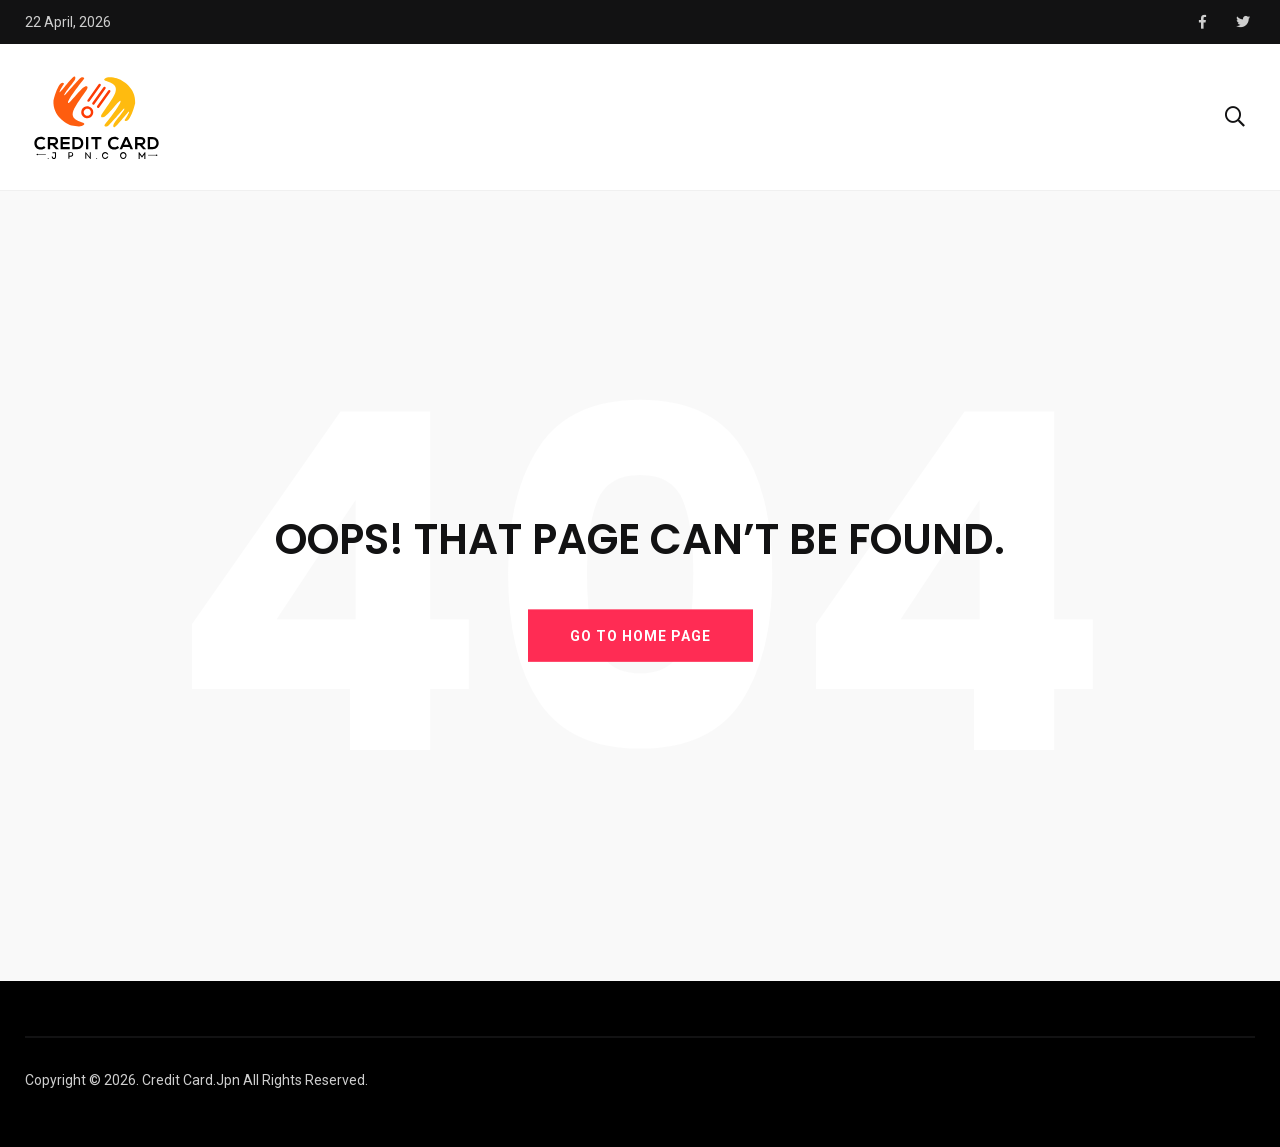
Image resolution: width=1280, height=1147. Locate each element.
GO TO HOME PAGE (640, 635)
